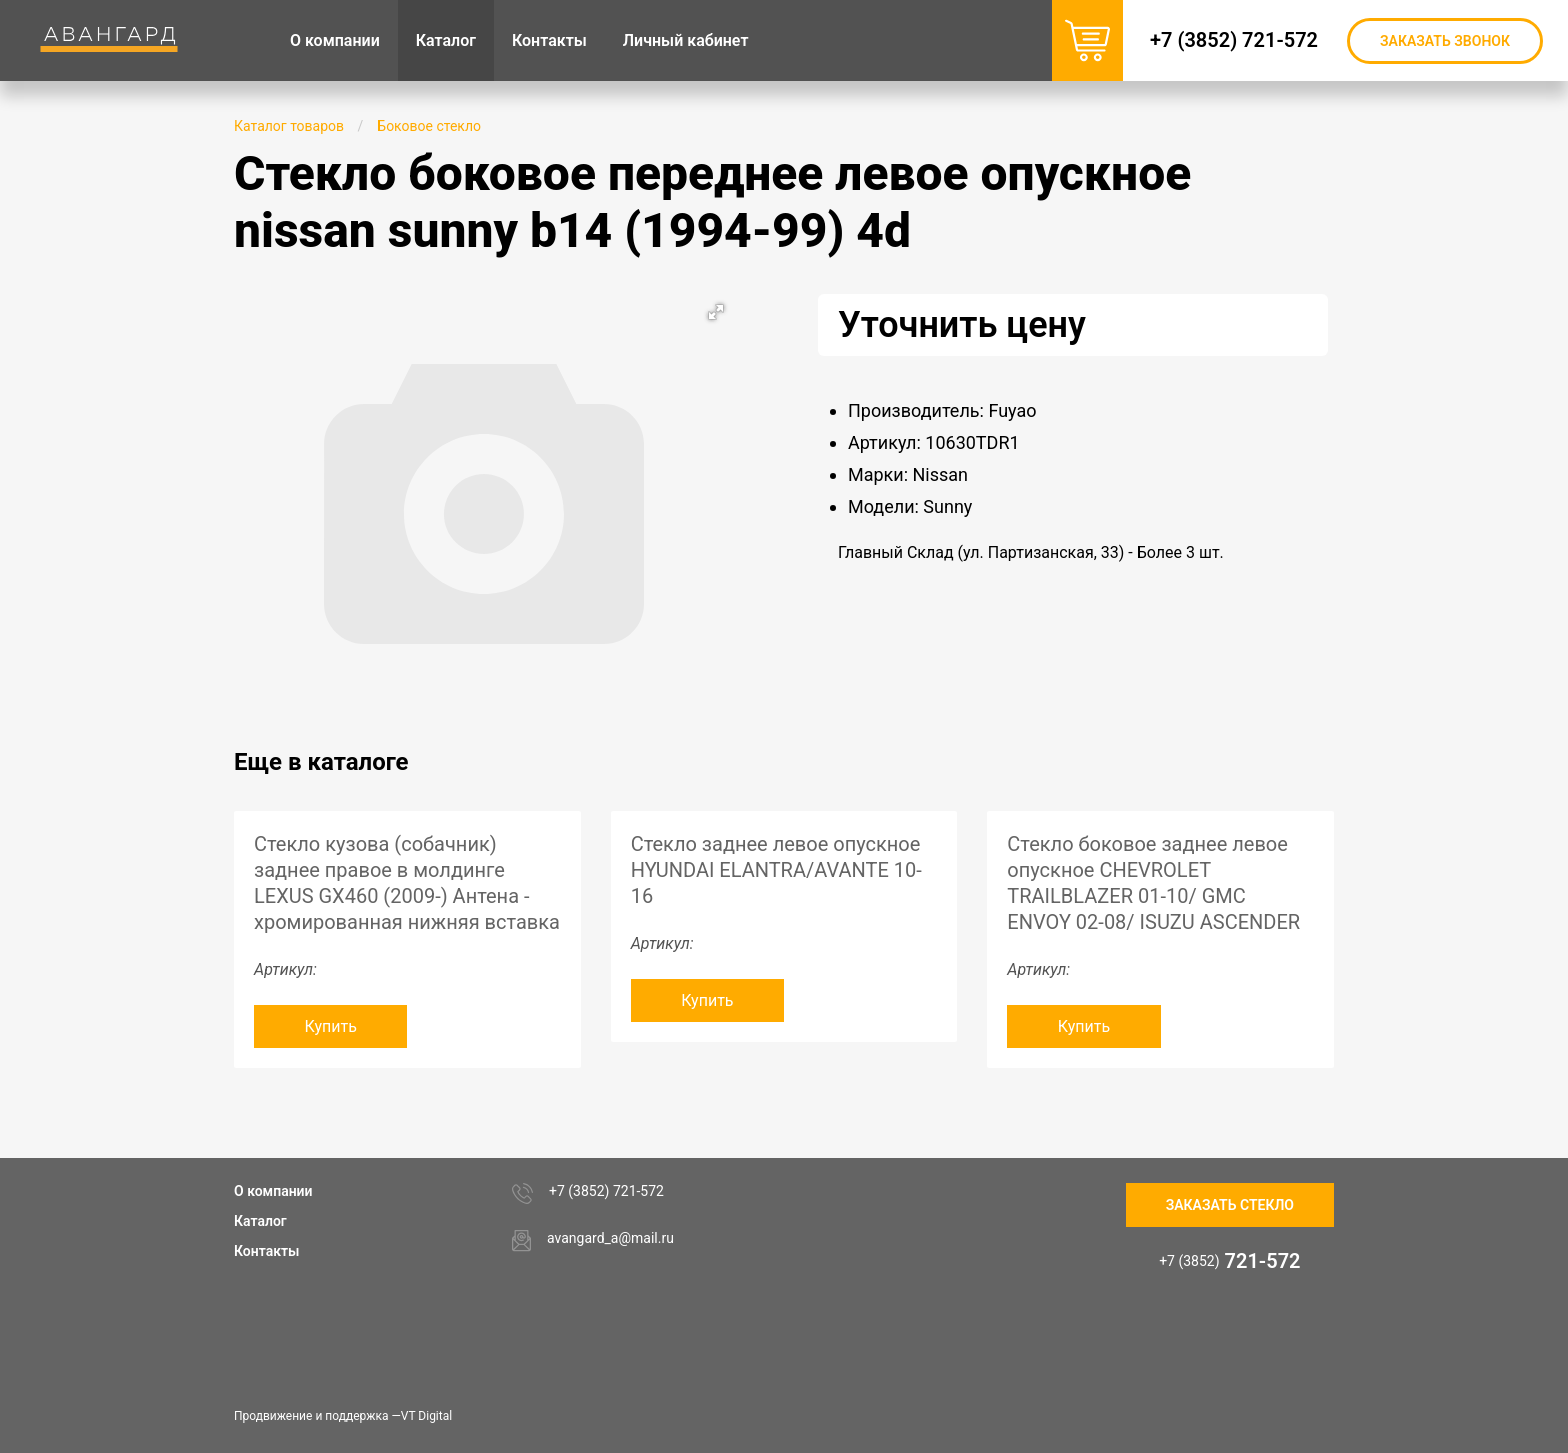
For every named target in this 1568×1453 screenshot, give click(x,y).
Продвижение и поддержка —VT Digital (343, 1416)
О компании (273, 1191)
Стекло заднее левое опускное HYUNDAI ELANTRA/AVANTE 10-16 (776, 870)
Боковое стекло (429, 126)
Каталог (260, 1221)
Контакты (266, 1251)
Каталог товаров (289, 126)
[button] (716, 312)
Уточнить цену (962, 325)
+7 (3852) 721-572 (1234, 40)
